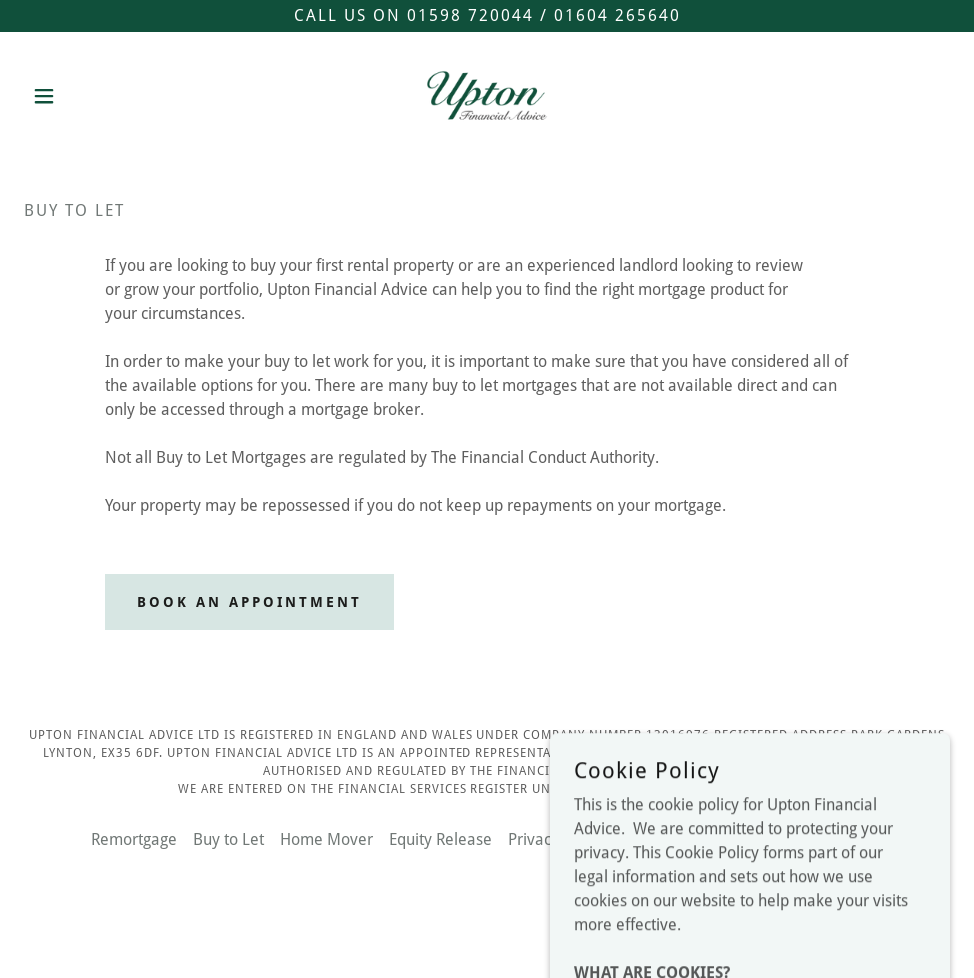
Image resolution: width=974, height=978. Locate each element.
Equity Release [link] (440, 839)
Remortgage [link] (134, 839)
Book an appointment (249, 602)
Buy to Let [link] (228, 839)
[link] (487, 96)
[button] (93, 96)
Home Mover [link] (326, 839)
